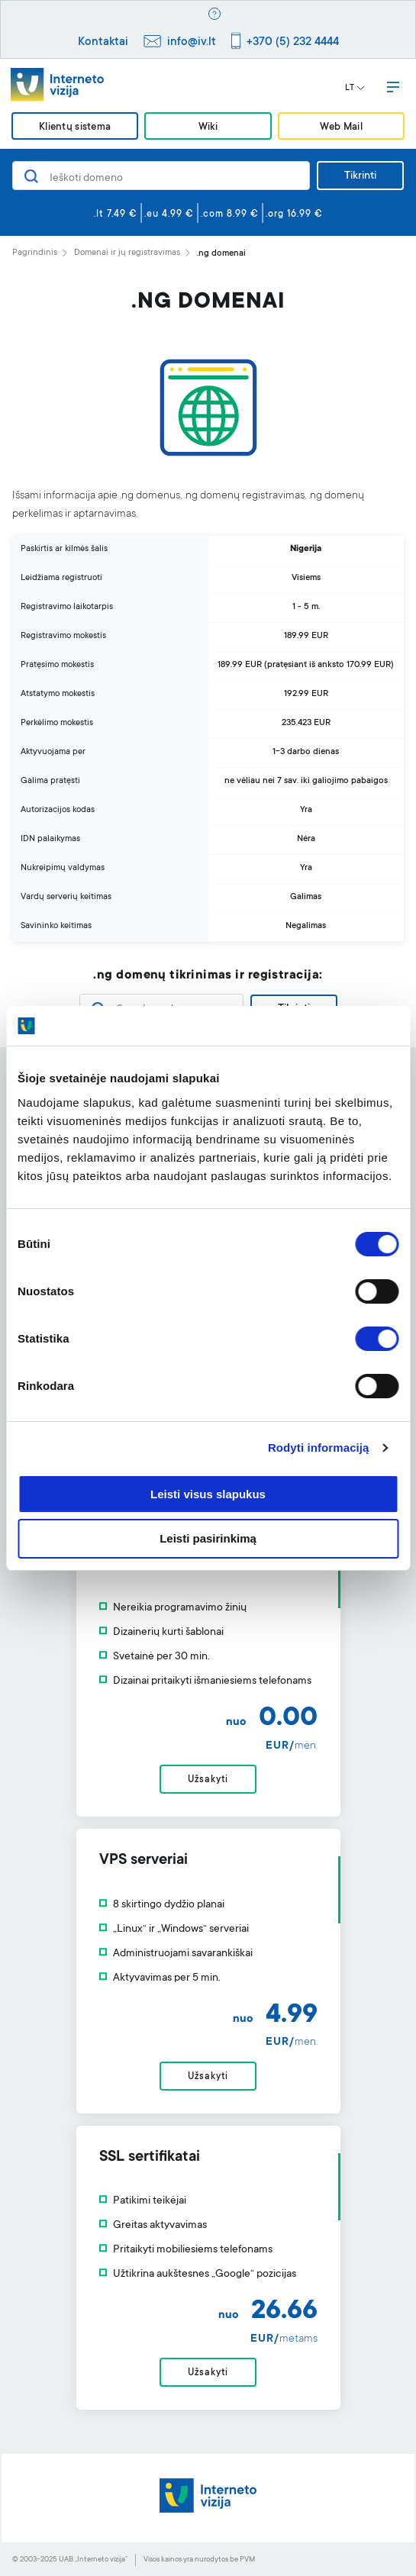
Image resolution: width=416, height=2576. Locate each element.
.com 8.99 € (230, 214)
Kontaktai (103, 42)
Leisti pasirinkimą (208, 1538)
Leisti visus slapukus (208, 1494)
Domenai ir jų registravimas (127, 253)
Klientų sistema (75, 127)
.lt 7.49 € (115, 214)
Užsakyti (208, 1780)
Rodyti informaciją (318, 1447)
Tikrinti (360, 176)
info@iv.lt (191, 42)
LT (355, 88)
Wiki (208, 127)
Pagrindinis (34, 253)
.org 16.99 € (294, 214)
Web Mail (341, 127)
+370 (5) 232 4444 (293, 42)
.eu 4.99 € (169, 214)
